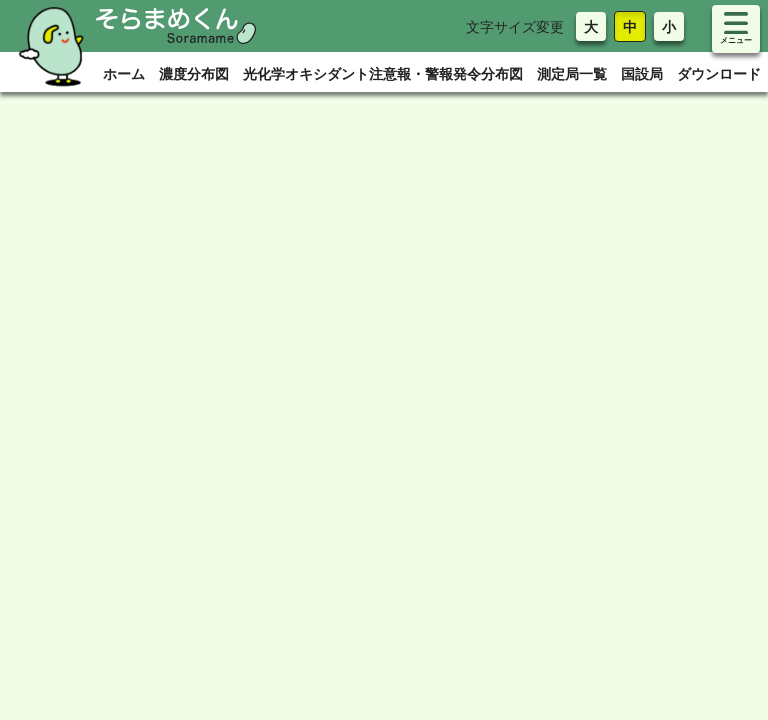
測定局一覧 (572, 73)
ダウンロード (719, 73)
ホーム (124, 73)
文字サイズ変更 (515, 26)
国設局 (642, 73)
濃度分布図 (194, 73)
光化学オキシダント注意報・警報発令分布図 (383, 73)
